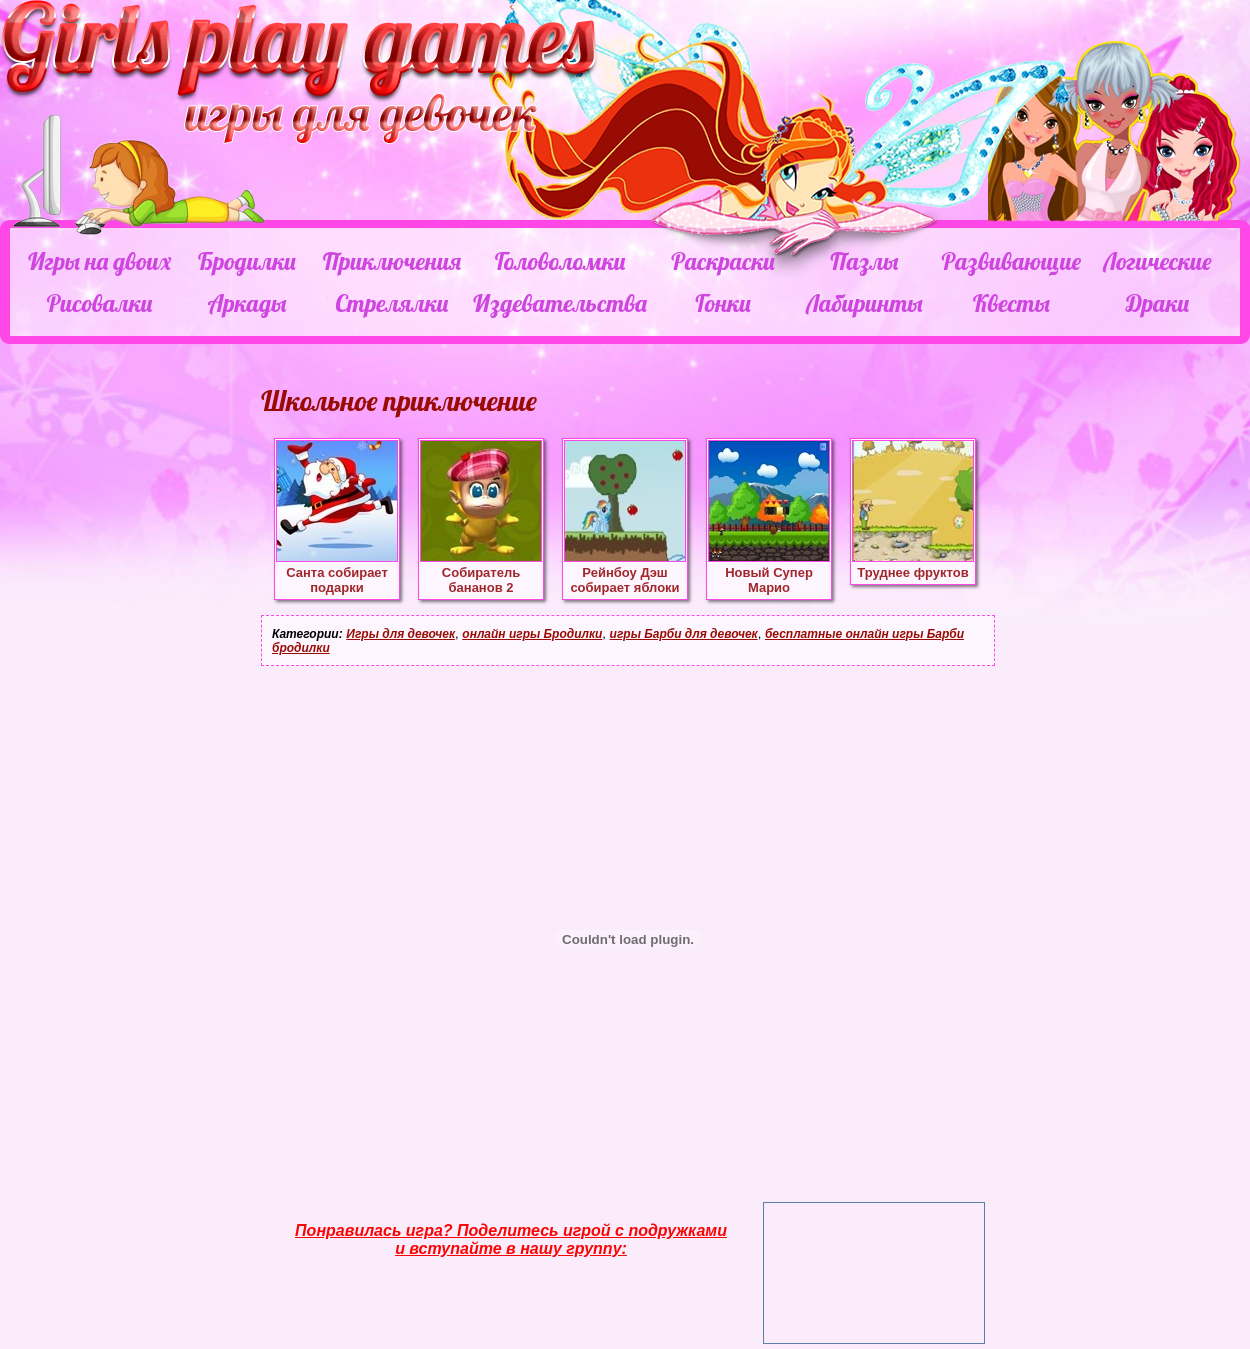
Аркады (247, 303)
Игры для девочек (400, 634)
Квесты (1011, 303)
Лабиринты (864, 303)
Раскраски (723, 261)
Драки (1157, 303)
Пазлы (864, 261)
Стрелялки (391, 303)
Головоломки (560, 261)
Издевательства (560, 303)
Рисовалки (99, 303)
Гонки (722, 303)
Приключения (392, 261)
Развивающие (1010, 261)
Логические (1157, 261)
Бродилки (247, 261)
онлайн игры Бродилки (532, 634)
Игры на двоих (99, 261)
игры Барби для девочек (684, 634)
